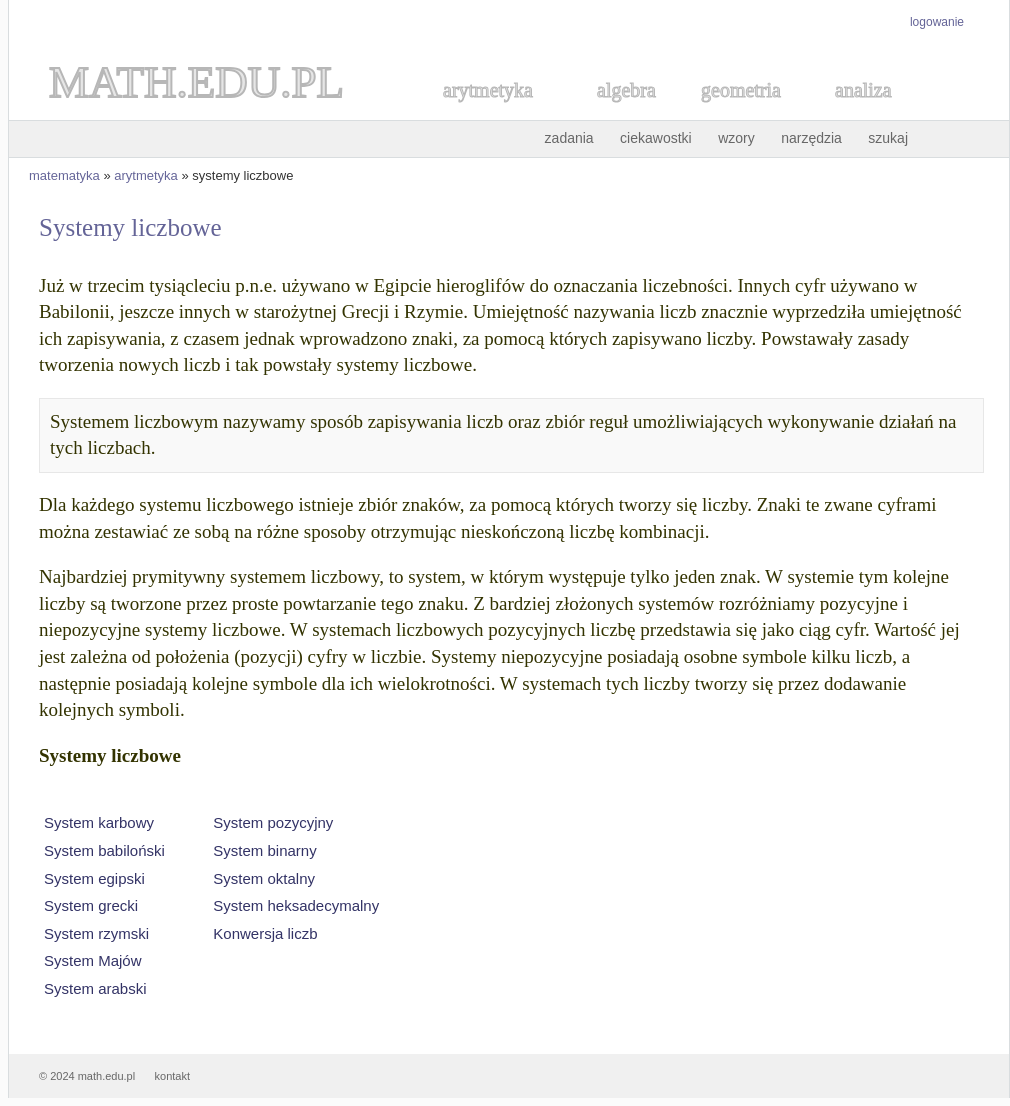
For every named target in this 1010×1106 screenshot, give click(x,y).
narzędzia (811, 138)
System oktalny (264, 878)
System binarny (264, 850)
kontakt (172, 1076)
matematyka (64, 175)
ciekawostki (656, 138)
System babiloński (104, 850)
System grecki (91, 905)
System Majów (93, 960)
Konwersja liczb (265, 933)
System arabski (95, 988)
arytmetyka (146, 175)
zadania (569, 138)
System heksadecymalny (296, 905)
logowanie (937, 22)
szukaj (888, 138)
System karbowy (99, 822)
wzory (736, 138)
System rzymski (96, 933)
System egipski (94, 878)
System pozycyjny (273, 822)
